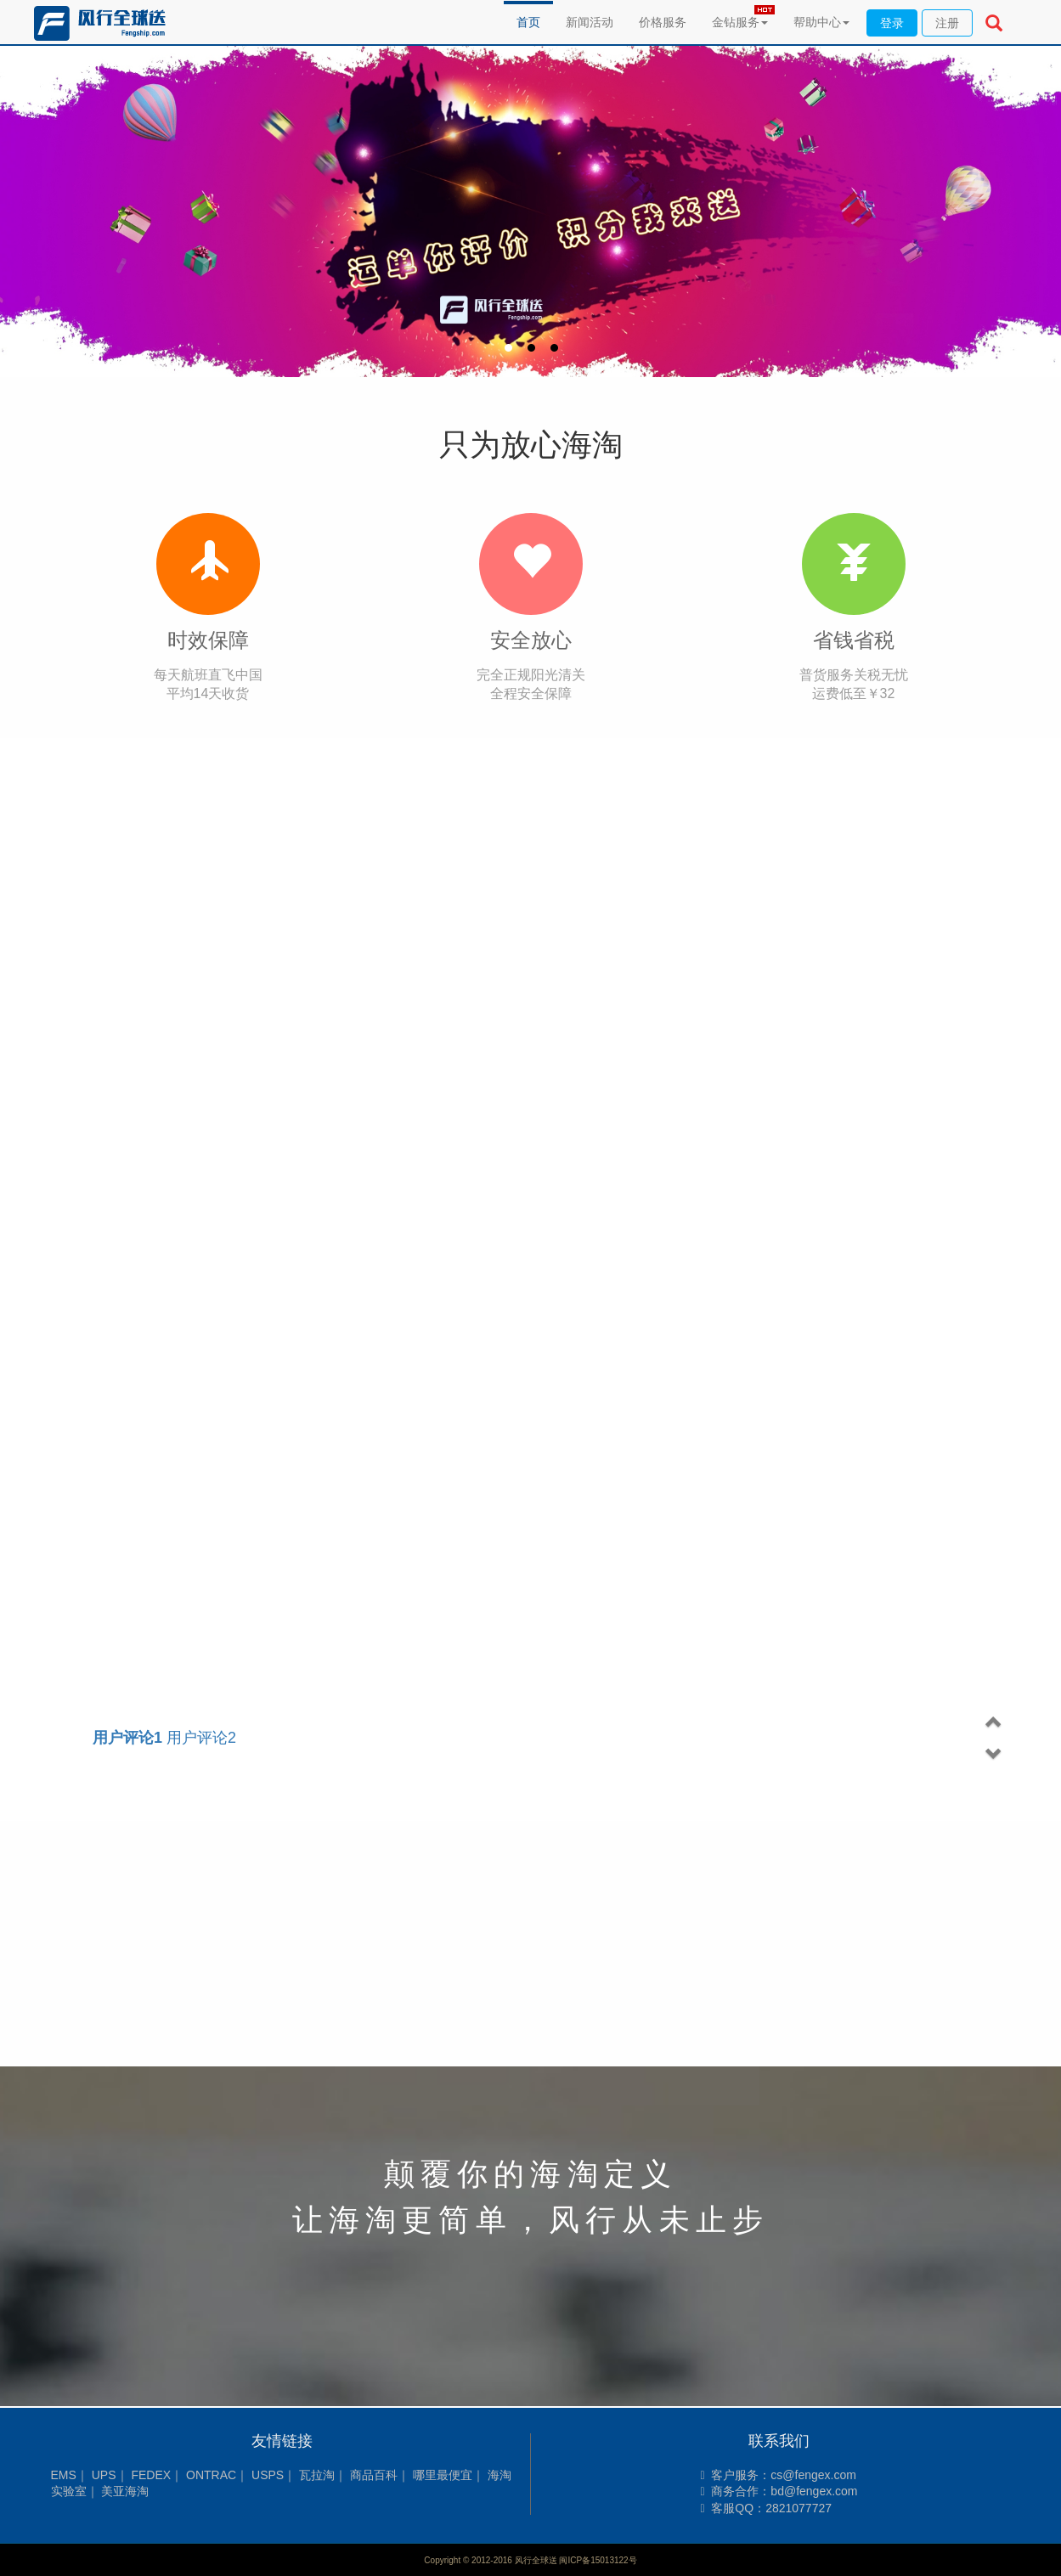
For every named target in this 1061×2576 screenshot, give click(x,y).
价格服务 (662, 22)
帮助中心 (821, 22)
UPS (104, 2475)
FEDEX (151, 2475)
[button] (994, 1722)
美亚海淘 (125, 2491)
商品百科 (374, 2475)
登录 (892, 23)
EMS (63, 2475)
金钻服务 (740, 22)
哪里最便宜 (442, 2475)
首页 (528, 22)
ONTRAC (211, 2475)
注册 (947, 23)
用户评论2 (164, 1737)
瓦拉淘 (317, 2475)
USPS (267, 2475)
